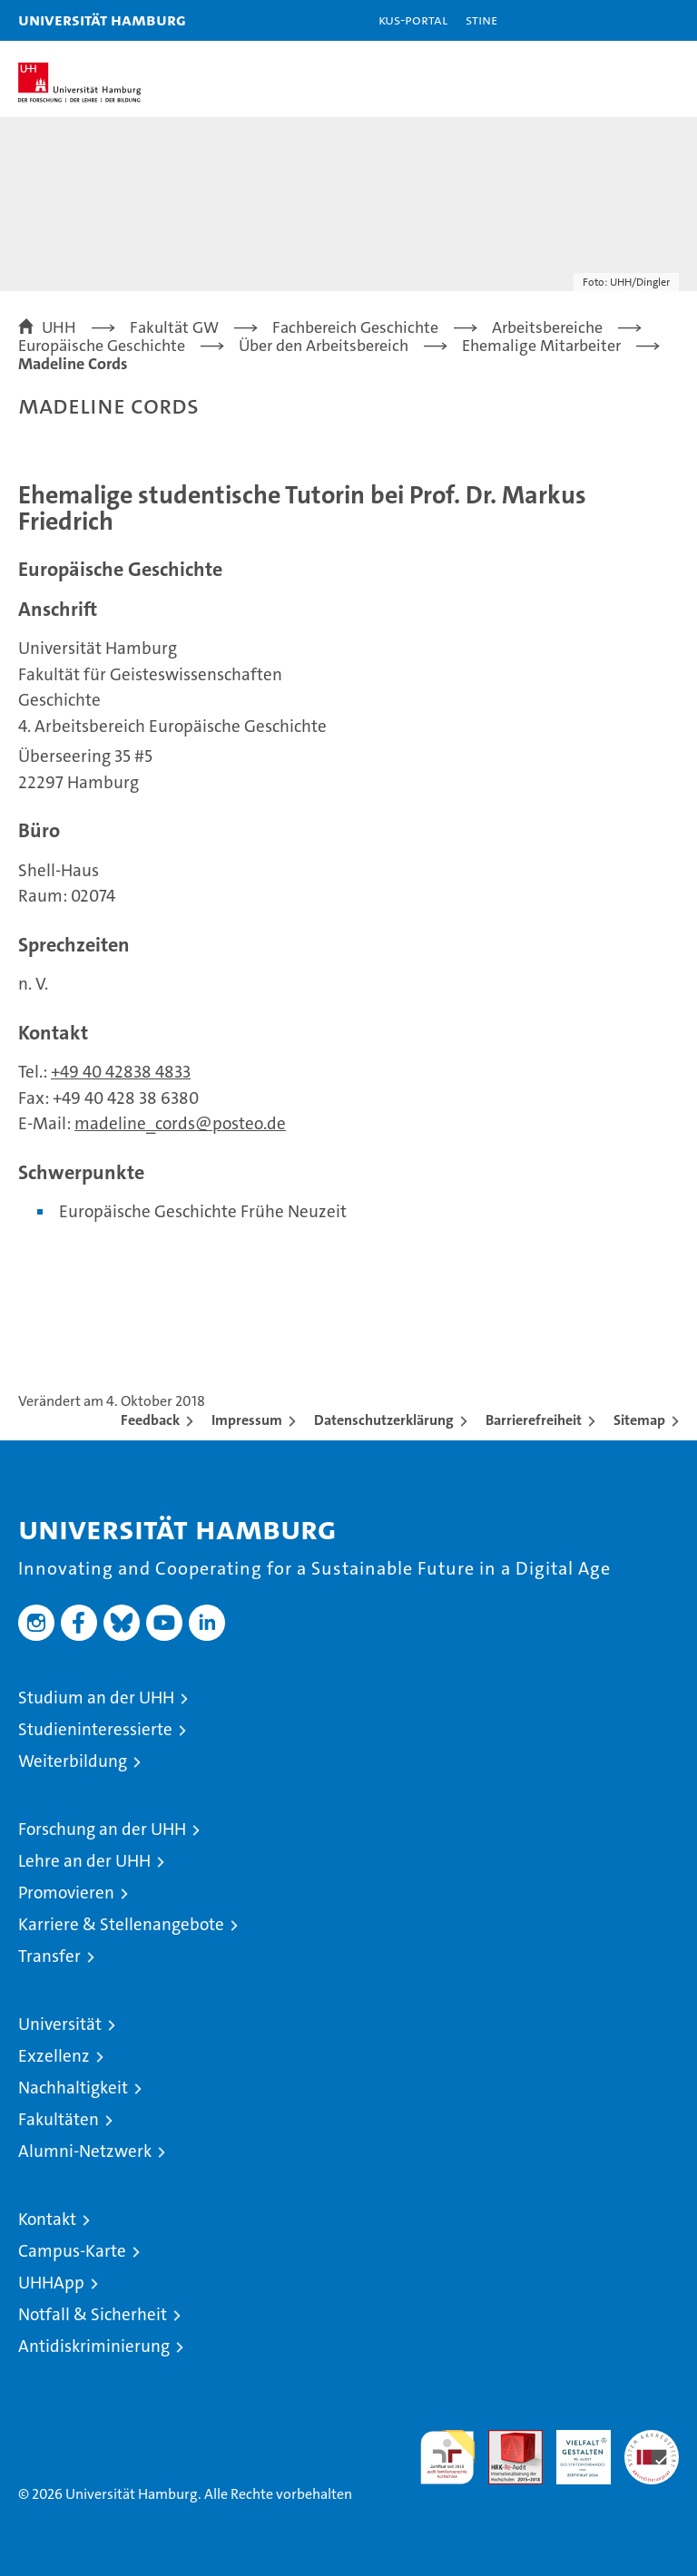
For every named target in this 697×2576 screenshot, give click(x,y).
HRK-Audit (573, 2449)
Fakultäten (58, 2119)
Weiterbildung (72, 1761)
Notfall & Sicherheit (92, 2314)
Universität (60, 2024)
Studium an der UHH (96, 1697)
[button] (626, 20)
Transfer (49, 1956)
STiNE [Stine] (481, 19)
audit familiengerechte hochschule (447, 2457)
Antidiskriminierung (94, 2346)
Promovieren (66, 1892)
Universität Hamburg (102, 19)
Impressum (246, 1419)
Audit (505, 2439)
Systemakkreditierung (651, 2439)
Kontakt (47, 2219)
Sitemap (639, 1419)
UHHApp (51, 2282)
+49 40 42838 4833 (121, 1071)
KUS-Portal (412, 19)
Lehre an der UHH (84, 1860)
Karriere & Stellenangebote (121, 1924)
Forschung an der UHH (102, 1829)
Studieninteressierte (95, 1729)
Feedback (150, 1419)
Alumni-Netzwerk (85, 2151)
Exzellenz (54, 2055)
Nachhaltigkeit (73, 2087)
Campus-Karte (72, 2250)
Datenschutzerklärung (384, 1419)
